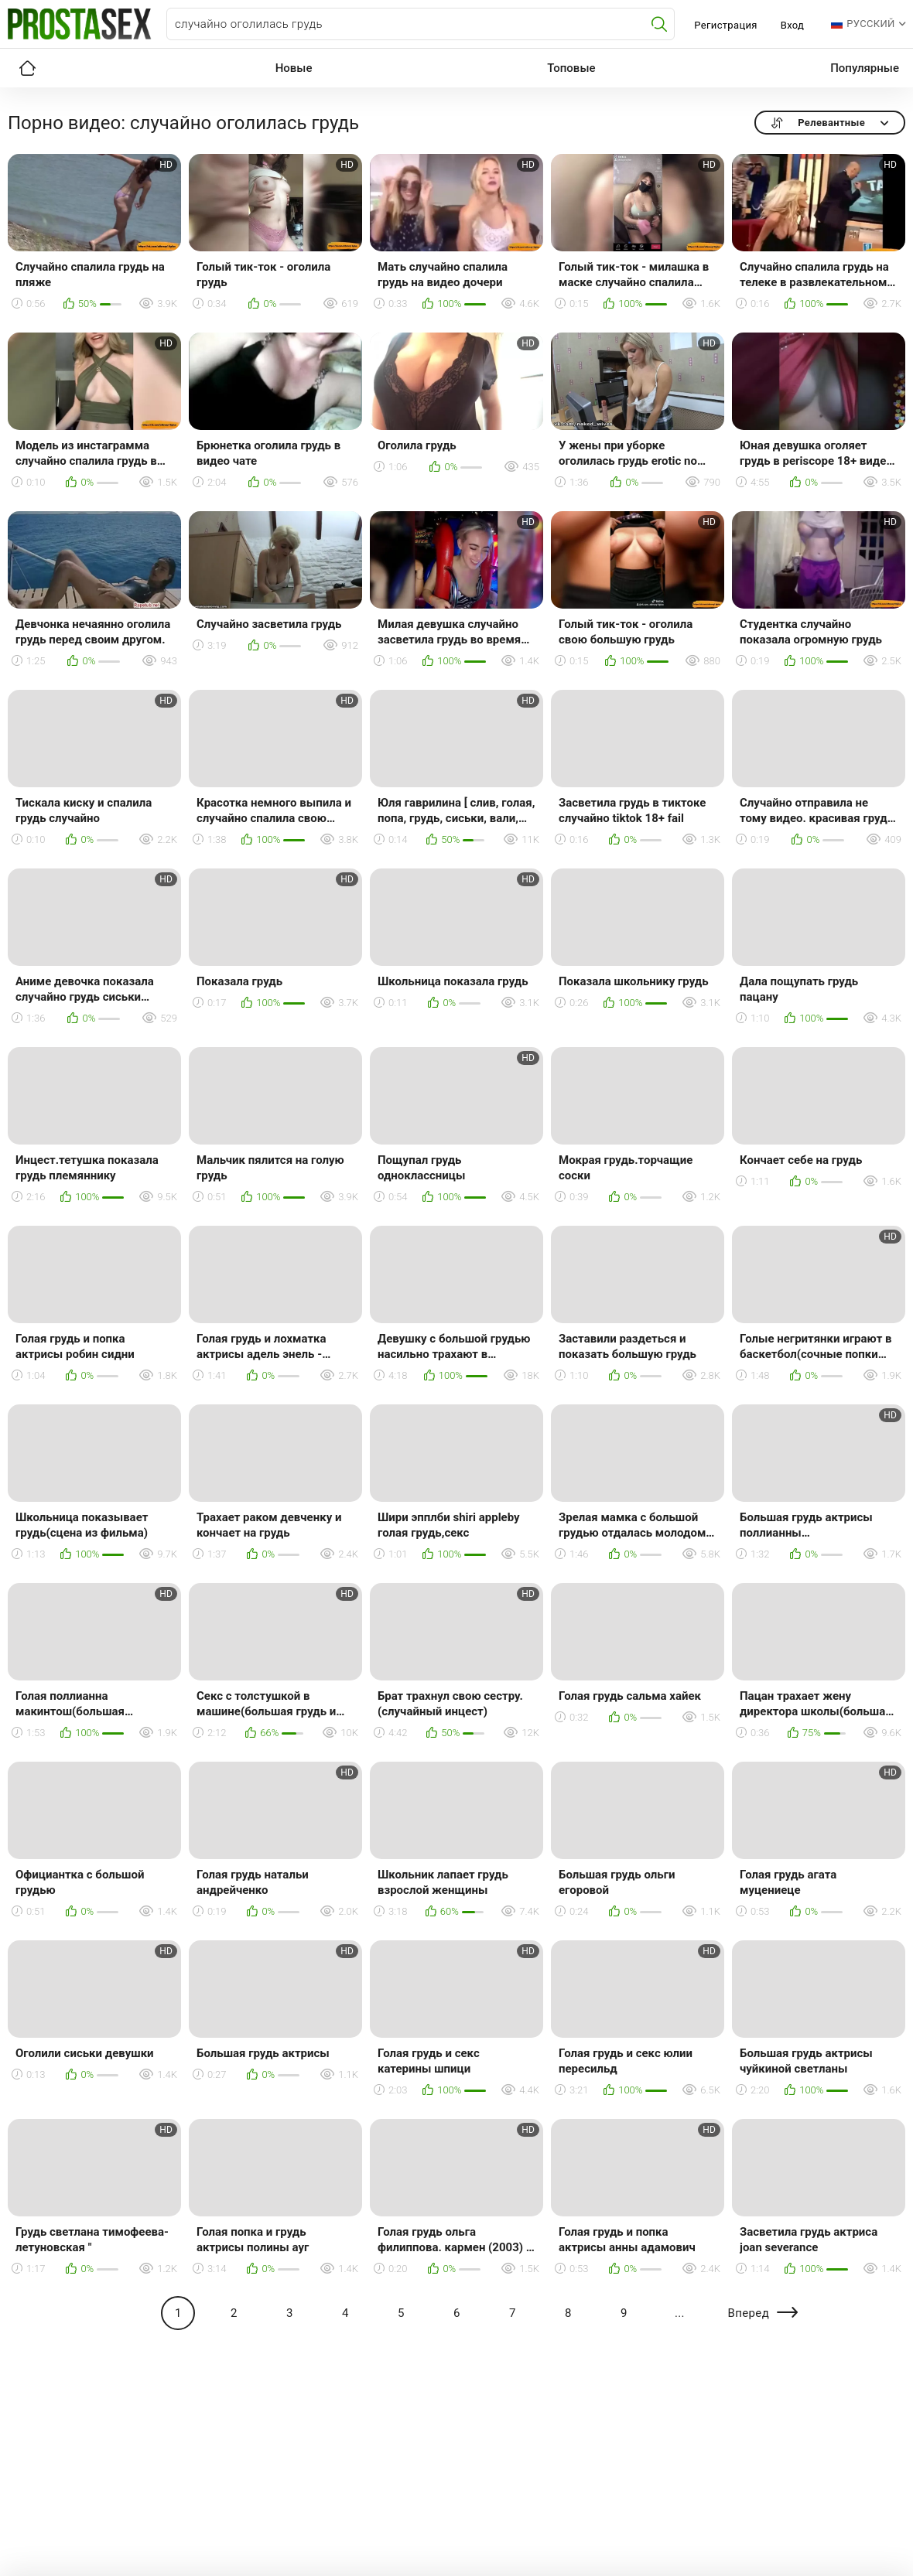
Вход (793, 25)
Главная (27, 68)
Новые (294, 68)
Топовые (571, 68)
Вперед (748, 2313)
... (680, 2313)
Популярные (864, 68)
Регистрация (725, 25)
